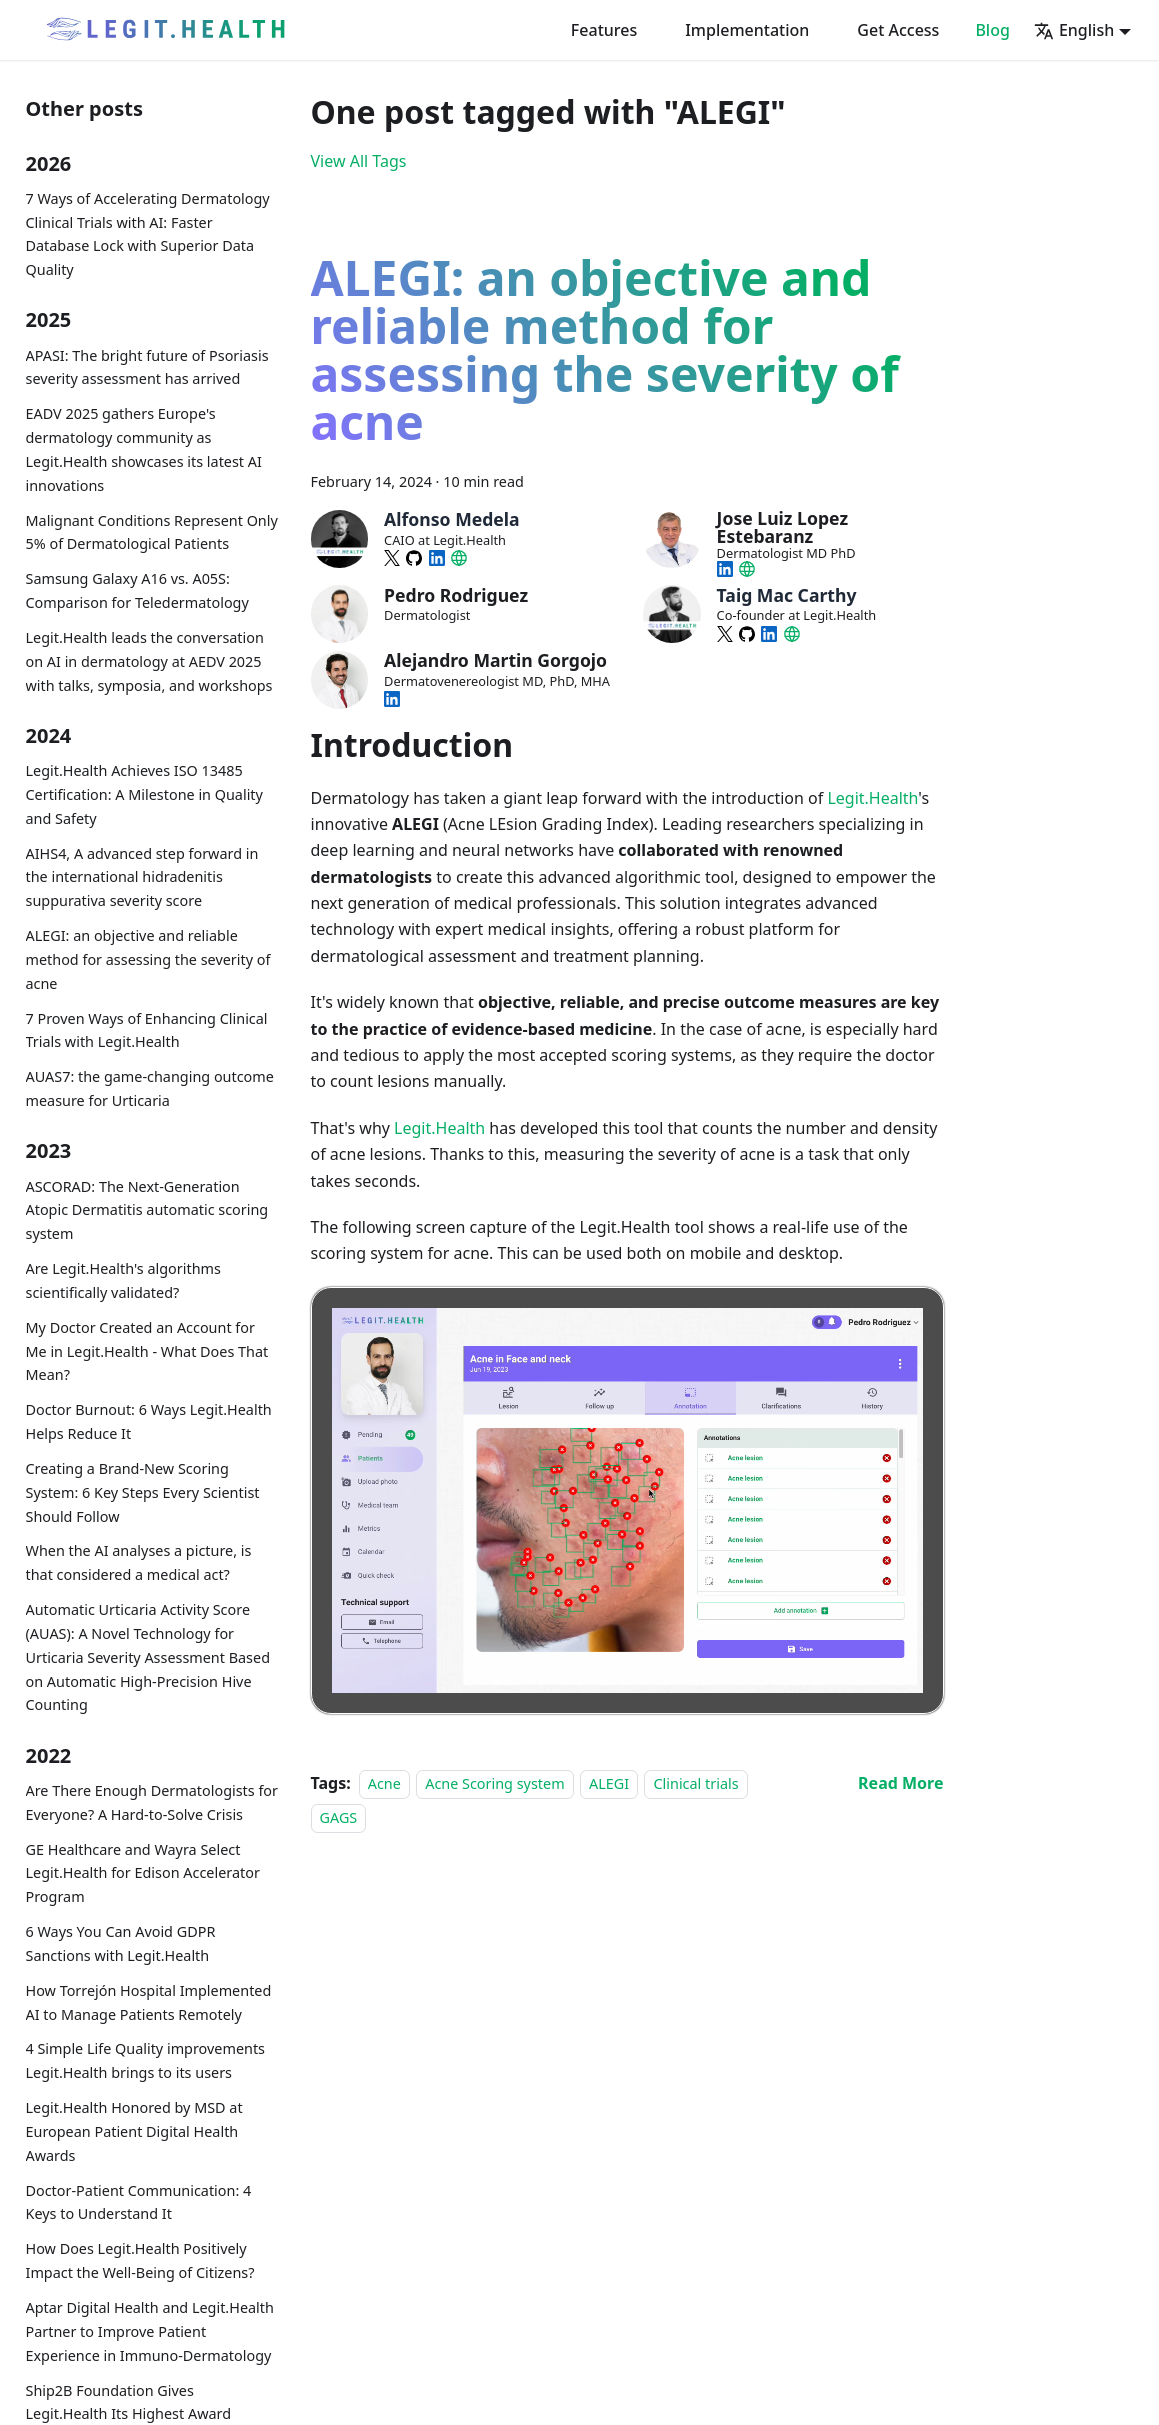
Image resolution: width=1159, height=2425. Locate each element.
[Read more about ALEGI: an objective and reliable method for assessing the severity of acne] (900, 1783)
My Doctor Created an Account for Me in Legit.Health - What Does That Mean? (147, 1351)
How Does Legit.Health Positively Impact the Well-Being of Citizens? (140, 2260)
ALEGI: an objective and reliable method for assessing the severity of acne (148, 959)
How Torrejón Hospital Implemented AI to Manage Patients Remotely (149, 2002)
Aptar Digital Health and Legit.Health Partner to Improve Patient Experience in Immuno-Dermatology (150, 2331)
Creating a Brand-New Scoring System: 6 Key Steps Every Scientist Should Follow (143, 1492)
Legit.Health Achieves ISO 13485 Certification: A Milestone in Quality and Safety (144, 794)
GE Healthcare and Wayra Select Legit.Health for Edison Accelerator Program (143, 1873)
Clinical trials (695, 1783)
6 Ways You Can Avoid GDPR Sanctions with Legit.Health (121, 1943)
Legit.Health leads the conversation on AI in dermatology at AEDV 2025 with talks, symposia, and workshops (149, 661)
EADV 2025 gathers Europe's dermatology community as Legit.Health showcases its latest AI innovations (144, 449)
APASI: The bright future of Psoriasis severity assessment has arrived (147, 367)
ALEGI (609, 1783)
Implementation (747, 30)
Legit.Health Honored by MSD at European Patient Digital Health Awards (134, 2131)
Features (604, 30)
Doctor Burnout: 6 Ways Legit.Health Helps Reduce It (149, 1421)
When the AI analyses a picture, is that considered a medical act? (139, 1562)
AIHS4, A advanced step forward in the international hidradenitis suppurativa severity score (142, 877)
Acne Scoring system (494, 1783)
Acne (384, 1783)
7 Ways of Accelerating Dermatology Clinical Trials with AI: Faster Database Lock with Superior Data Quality (148, 234)
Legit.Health (872, 798)
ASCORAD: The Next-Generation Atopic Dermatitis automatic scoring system (147, 1210)
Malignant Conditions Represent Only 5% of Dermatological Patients (152, 532)
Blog (992, 30)
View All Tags (359, 161)
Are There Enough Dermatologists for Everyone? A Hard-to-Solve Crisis (152, 1802)
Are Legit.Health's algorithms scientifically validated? (123, 1280)
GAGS (339, 1817)
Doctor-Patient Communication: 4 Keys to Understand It (139, 2202)
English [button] (1074, 30)
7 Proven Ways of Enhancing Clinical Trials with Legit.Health (147, 1030)
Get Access (898, 30)
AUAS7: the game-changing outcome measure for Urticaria (150, 1088)
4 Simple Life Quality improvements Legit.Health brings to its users (146, 2060)
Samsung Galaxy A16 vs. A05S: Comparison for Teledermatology (137, 590)
